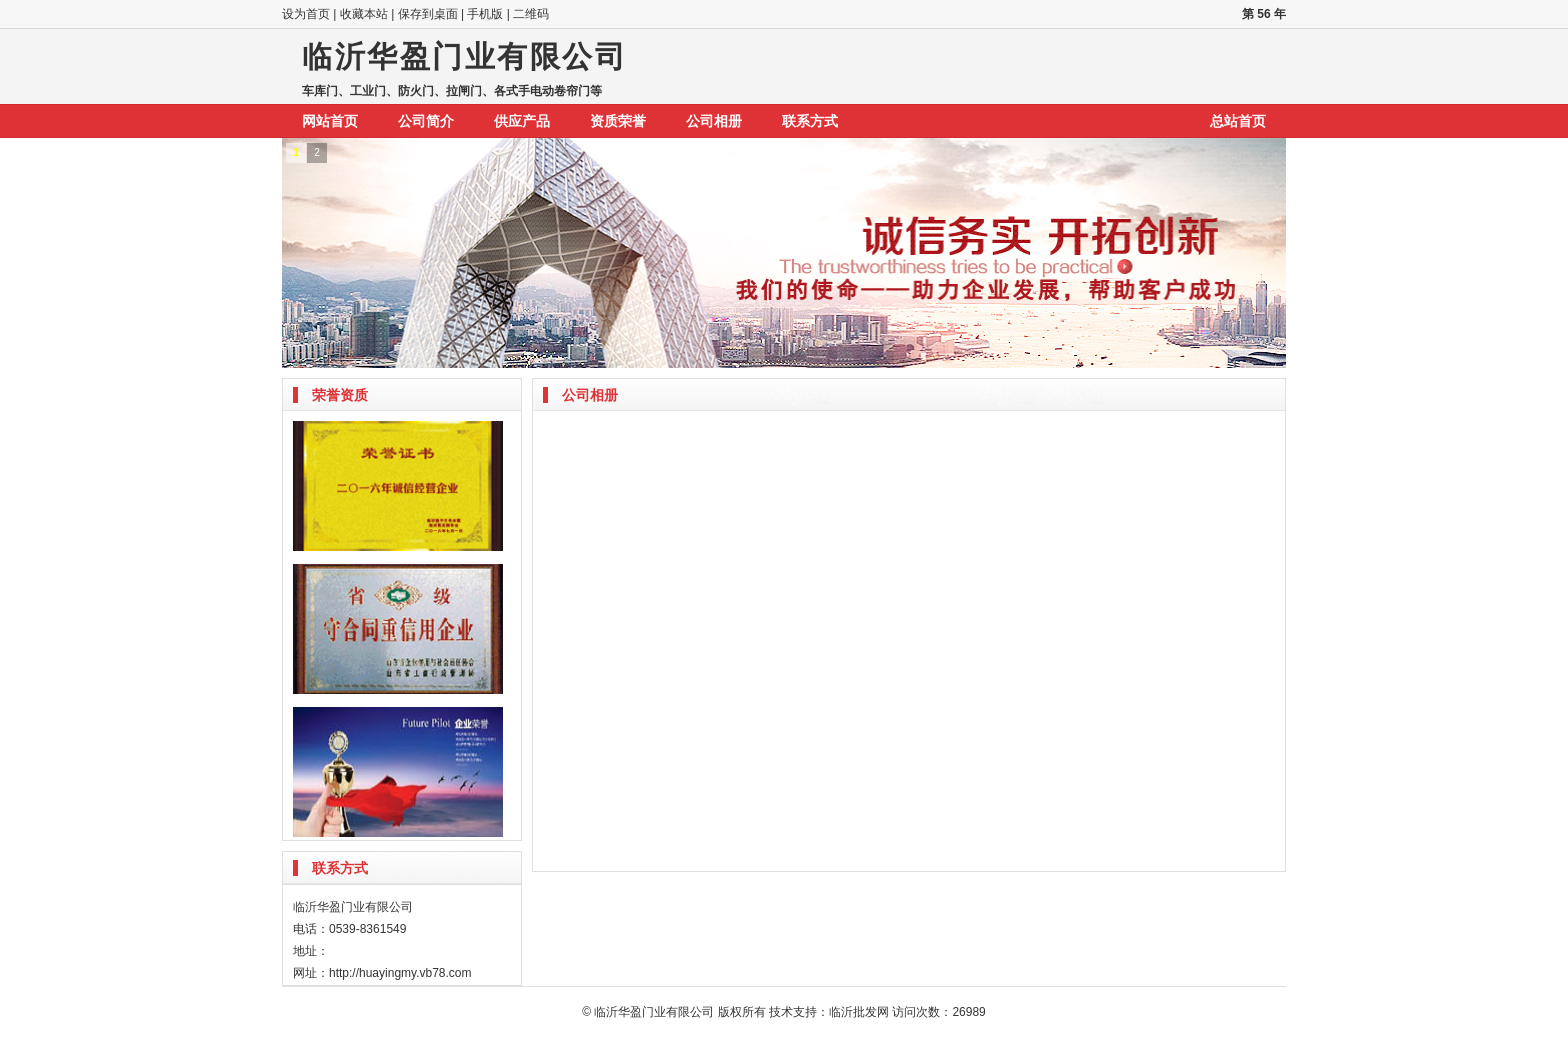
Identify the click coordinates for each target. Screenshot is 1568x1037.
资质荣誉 (618, 121)
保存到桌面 (428, 14)
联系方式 (810, 121)
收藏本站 (364, 14)
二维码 (531, 14)
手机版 (485, 14)
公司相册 (714, 121)
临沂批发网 (859, 1012)
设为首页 (306, 14)
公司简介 (426, 121)
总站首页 (1238, 121)
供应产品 (522, 121)
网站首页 (330, 121)
